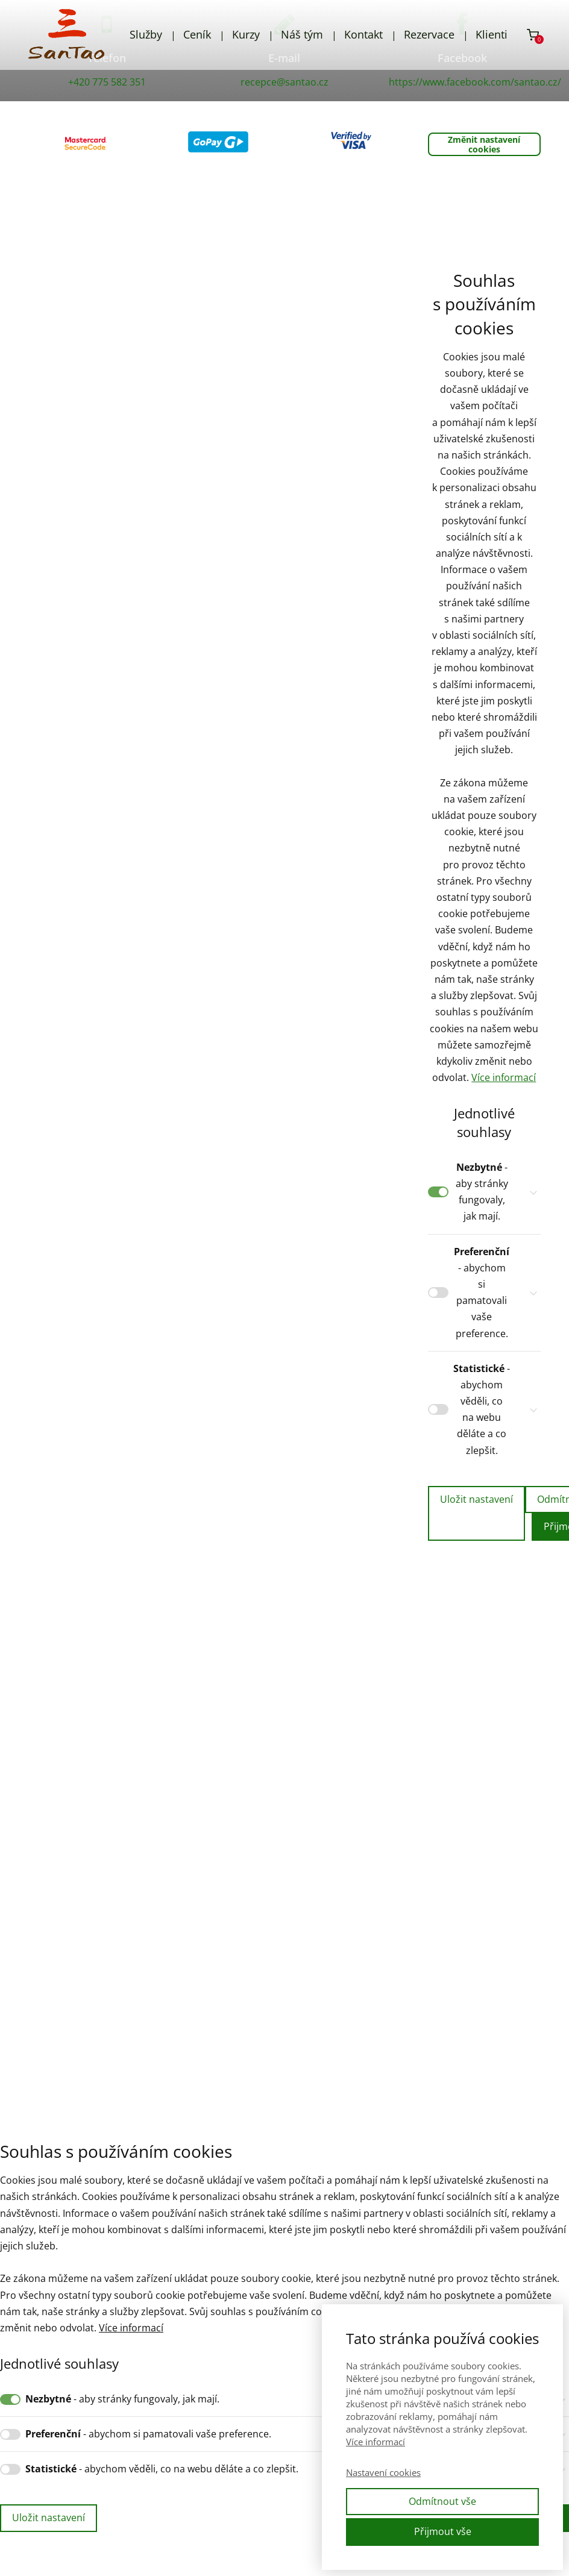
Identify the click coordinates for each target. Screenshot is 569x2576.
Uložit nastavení (476, 1499)
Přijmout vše (442, 2531)
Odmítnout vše (442, 2501)
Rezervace (429, 34)
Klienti (492, 34)
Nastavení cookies (383, 2472)
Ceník (197, 34)
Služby (146, 34)
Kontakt (363, 34)
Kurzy (246, 34)
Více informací (503, 1077)
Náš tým (302, 34)
